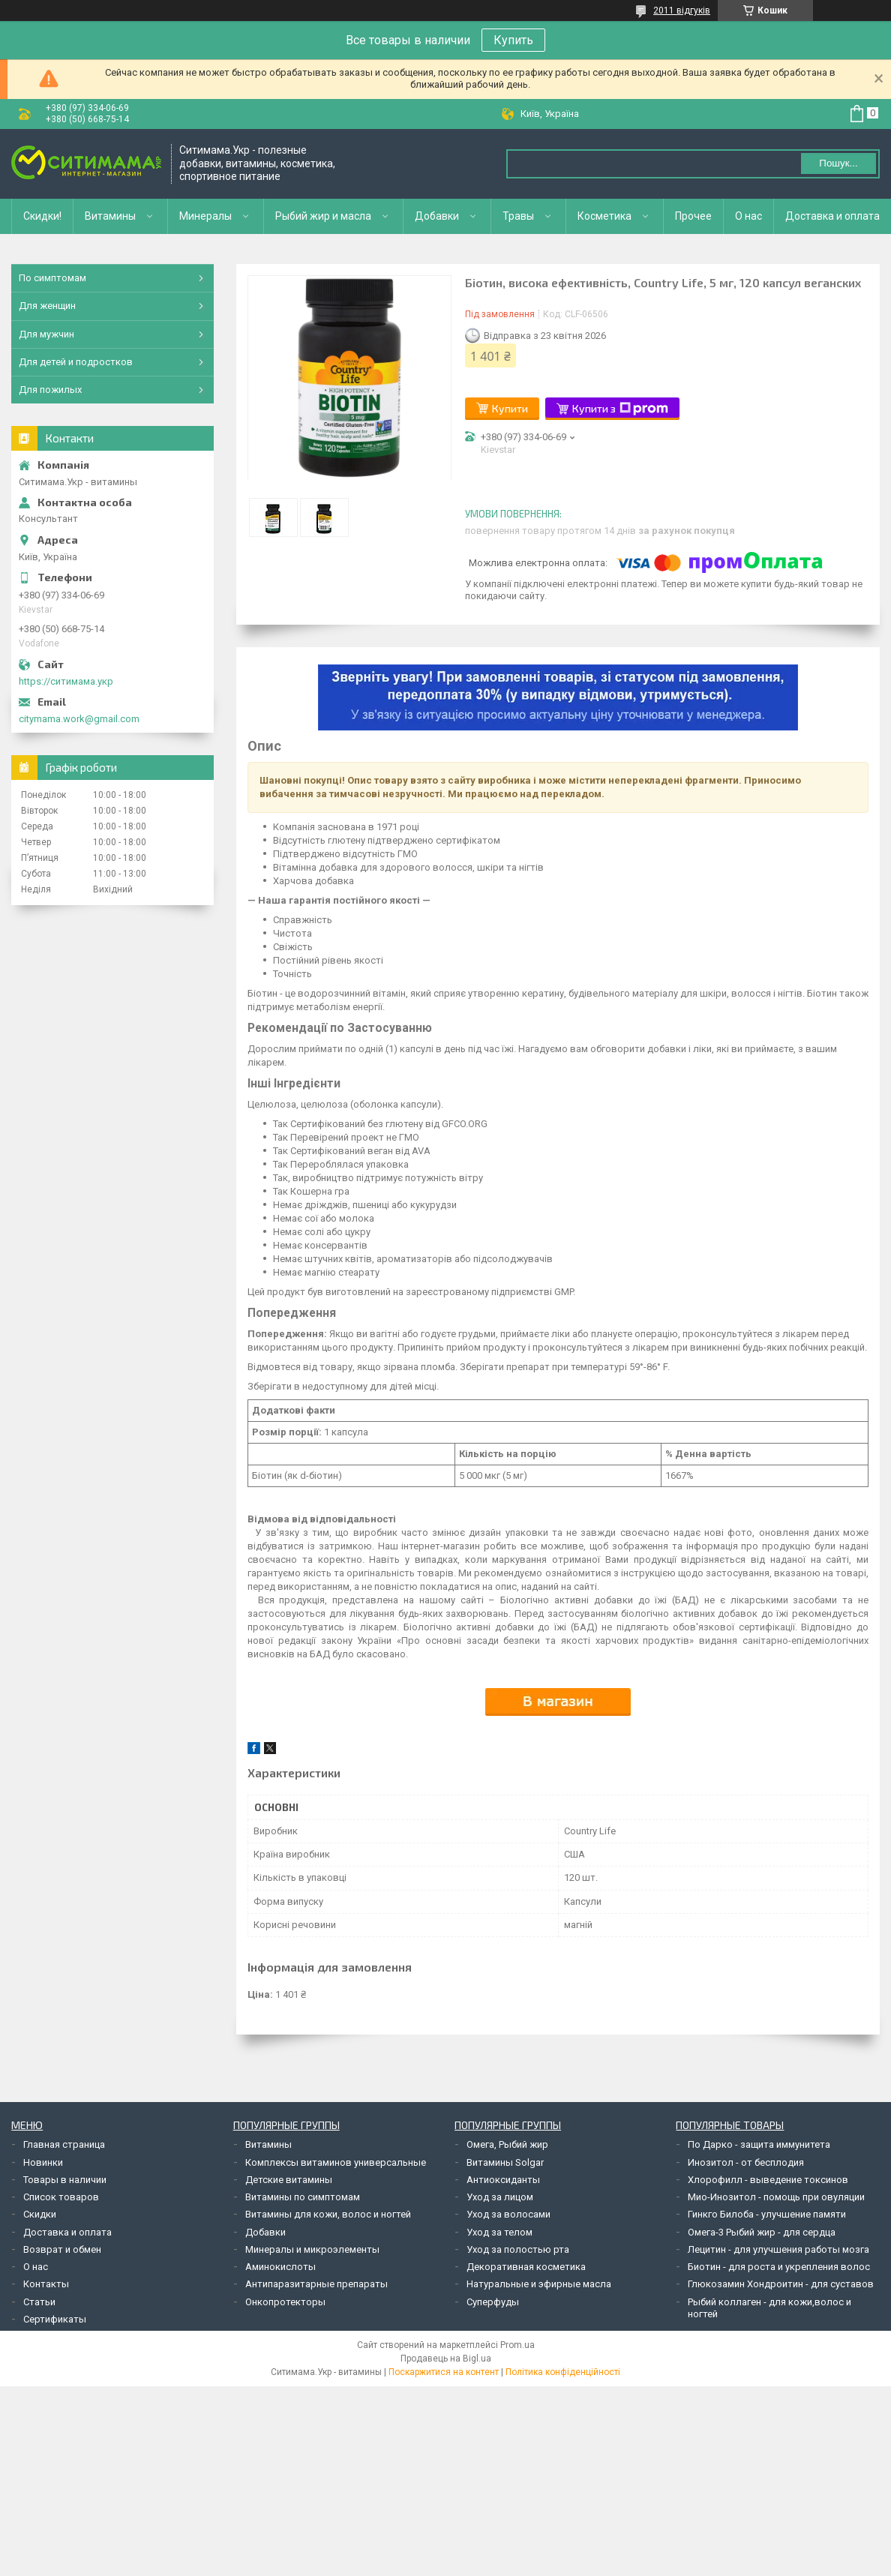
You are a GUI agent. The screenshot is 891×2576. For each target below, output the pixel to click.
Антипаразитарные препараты (316, 2284)
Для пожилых (50, 389)
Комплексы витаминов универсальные (335, 2162)
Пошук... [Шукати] (838, 163)
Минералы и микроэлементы (312, 2249)
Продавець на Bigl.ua (445, 2358)
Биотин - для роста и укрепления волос (779, 2266)
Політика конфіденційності (563, 2372)
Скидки (39, 2214)
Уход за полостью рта (517, 2249)
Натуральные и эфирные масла (538, 2284)
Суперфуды (492, 2302)
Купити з (620, 408)
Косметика (605, 216)
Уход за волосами (508, 2214)
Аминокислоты (280, 2266)
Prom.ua (517, 2345)
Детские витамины (288, 2179)
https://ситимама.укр (66, 681)
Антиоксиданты (503, 2179)
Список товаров (61, 2197)
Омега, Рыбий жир (507, 2144)
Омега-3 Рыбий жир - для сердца (762, 2232)
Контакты (46, 2284)
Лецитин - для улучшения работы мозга (778, 2249)
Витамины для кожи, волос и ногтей (328, 2214)
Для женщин (47, 305)
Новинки (43, 2162)
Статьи (39, 2302)
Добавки (437, 216)
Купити (510, 408)
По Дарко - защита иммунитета (759, 2144)
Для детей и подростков (76, 361)
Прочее (693, 216)
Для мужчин (46, 334)
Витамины (110, 216)
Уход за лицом (499, 2197)
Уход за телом (499, 2232)
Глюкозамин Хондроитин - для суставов (781, 2284)
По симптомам (52, 277)
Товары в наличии (64, 2179)
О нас (748, 216)
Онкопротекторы (285, 2302)
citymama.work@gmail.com (79, 718)
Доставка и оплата (832, 216)
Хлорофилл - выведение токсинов (768, 2179)
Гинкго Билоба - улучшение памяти (767, 2214)
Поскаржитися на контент (443, 2372)
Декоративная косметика (526, 2266)
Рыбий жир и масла (323, 216)
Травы (518, 216)
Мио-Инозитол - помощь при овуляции (776, 2197)
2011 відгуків (681, 10)
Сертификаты (54, 2319)
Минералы (205, 216)
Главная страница (64, 2144)
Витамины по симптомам (302, 2197)
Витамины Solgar (505, 2162)
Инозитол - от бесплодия (746, 2162)
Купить (513, 40)
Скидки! (42, 216)
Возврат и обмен (62, 2249)
